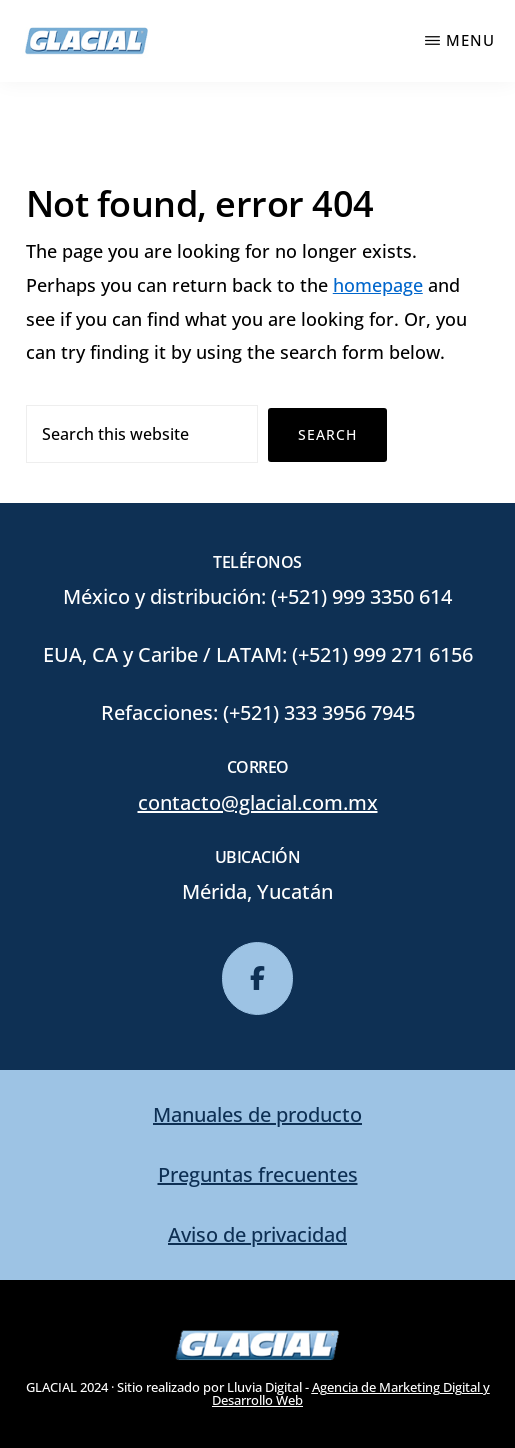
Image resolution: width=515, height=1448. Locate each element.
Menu (470, 40)
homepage (378, 285)
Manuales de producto (257, 1114)
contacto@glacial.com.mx (258, 802)
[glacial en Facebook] (258, 979)
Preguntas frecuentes (258, 1174)
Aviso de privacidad (257, 1234)
